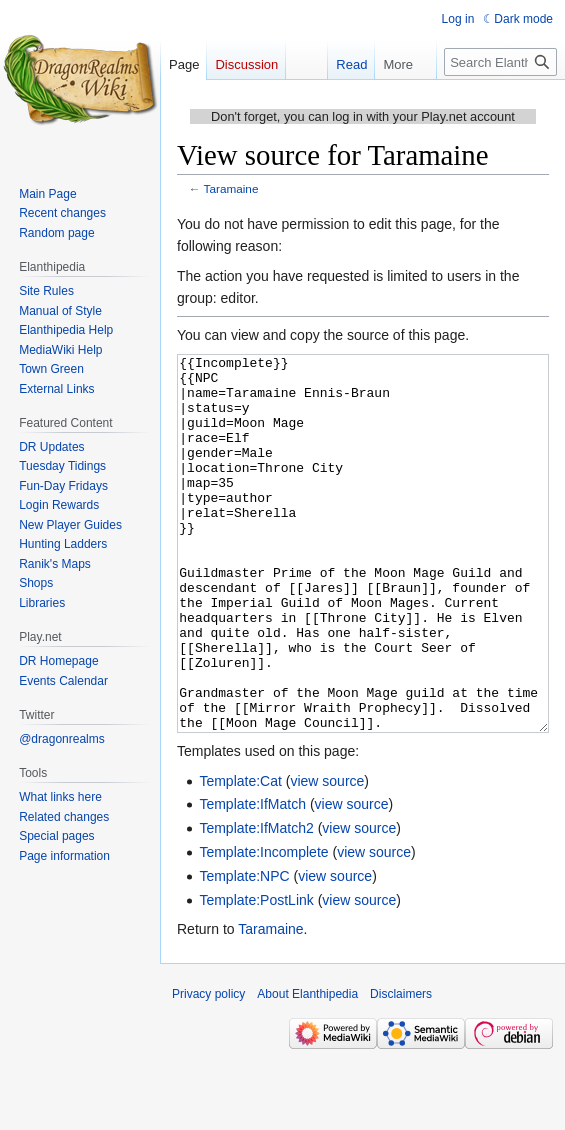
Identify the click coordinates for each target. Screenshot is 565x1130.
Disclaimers (401, 1069)
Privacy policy (208, 1069)
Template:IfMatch (252, 879)
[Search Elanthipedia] (500, 62)
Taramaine (231, 188)
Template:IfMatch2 (256, 903)
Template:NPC (244, 951)
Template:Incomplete (263, 927)
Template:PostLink (256, 975)
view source (327, 856)
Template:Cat (240, 856)
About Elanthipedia (307, 1069)
